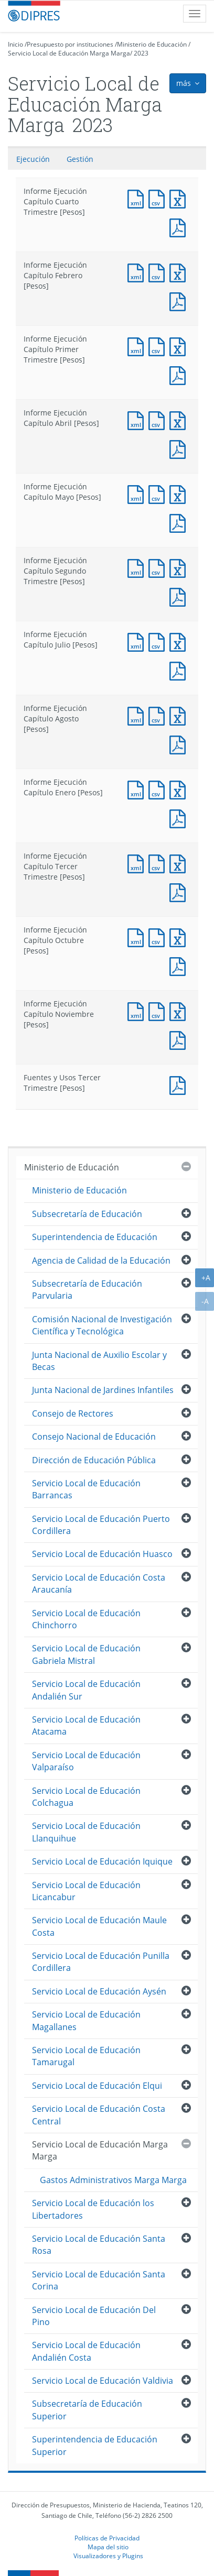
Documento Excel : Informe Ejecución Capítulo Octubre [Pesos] (179, 936)
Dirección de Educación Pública (94, 1460)
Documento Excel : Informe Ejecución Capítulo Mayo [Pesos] (179, 493)
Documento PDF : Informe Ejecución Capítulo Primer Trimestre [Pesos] (179, 374)
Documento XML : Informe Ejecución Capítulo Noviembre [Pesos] (137, 1010)
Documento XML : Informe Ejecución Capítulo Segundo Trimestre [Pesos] (137, 567)
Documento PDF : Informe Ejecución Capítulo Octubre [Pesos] (179, 965)
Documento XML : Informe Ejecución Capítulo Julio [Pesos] (137, 641)
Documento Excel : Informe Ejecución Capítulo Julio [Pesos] (179, 641)
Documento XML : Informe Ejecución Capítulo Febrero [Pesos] (137, 271)
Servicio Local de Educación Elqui (97, 2085)
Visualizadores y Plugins (108, 2555)
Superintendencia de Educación (94, 1237)
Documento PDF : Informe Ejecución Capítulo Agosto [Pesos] (179, 743)
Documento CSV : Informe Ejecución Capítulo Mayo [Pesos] (158, 493)
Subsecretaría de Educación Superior (87, 2409)
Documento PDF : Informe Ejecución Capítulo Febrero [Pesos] (179, 300)
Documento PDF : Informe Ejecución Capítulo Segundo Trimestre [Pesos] (179, 596)
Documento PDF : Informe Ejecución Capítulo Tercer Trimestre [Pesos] (179, 891)
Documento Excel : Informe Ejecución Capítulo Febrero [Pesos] (179, 271)
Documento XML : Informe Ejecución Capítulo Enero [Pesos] (137, 789)
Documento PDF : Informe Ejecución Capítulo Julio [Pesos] (179, 670)
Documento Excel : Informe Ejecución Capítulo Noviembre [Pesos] (179, 1010)
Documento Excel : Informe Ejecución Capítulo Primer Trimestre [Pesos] (179, 345)
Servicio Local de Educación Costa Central (98, 2114)
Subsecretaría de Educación (87, 1214)
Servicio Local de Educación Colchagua (86, 1796)
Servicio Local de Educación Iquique (102, 1861)
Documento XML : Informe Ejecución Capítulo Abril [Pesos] (137, 419)
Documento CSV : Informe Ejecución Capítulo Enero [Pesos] (158, 789)
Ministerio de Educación (152, 44)
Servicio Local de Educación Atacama (86, 1725)
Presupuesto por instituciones (70, 44)
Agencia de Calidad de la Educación (101, 1260)
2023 (141, 53)
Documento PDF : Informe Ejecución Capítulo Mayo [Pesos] (179, 522)
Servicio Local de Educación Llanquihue (86, 1832)
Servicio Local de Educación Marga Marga (69, 53)
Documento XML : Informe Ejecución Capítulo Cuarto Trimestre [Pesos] (137, 198)
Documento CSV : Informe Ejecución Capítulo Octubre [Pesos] (158, 936)
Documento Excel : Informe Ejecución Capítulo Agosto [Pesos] (179, 715)
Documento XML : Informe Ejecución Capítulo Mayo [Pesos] (137, 493)
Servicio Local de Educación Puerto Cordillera (101, 1525)
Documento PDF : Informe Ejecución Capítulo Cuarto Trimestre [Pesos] (179, 226)
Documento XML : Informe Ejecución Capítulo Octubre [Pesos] (137, 936)
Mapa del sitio (108, 2546)
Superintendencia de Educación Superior (94, 2445)
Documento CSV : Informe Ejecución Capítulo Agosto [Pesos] (158, 715)
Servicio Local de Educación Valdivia (102, 2380)
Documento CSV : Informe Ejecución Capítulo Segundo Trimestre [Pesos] (158, 567)
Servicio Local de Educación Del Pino (94, 2316)
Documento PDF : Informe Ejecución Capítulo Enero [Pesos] (179, 817)
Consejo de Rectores (72, 1413)
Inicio (15, 44)
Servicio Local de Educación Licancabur (86, 1891)
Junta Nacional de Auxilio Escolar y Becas (99, 1361)
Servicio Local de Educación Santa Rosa (98, 2244)
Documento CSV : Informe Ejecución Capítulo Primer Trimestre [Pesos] (158, 345)
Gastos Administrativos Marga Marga (113, 2180)
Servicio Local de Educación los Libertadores (93, 2209)
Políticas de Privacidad (107, 2538)
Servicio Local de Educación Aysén (99, 1991)
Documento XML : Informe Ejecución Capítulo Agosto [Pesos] (137, 715)
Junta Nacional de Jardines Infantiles (103, 1390)
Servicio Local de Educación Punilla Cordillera (100, 1962)
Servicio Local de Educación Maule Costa (99, 1926)
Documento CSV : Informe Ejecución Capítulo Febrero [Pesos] (158, 271)
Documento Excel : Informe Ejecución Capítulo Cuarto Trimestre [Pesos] (179, 198)
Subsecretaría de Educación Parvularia (87, 1289)
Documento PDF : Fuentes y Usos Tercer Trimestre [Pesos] (179, 1084)
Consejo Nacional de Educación (94, 1436)
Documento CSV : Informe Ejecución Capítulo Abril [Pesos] (158, 419)
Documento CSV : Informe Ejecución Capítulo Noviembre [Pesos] (158, 1010)
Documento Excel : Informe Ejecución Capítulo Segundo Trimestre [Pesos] (179, 567)
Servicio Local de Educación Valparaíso (86, 1761)
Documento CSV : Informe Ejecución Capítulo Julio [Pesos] (158, 641)
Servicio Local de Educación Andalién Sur (86, 1690)
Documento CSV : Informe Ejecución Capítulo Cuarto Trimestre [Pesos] (158, 198)
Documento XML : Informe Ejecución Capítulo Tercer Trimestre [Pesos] (137, 862)
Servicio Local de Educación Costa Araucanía (98, 1583)
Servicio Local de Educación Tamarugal (86, 2056)
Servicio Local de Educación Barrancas (86, 1489)
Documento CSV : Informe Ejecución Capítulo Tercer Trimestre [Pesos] (158, 862)
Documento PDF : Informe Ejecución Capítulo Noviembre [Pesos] (179, 1039)
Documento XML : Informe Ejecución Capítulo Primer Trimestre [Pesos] (137, 345)
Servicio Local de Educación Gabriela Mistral (86, 1654)
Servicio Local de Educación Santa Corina (98, 2280)
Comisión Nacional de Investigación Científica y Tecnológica (102, 1325)
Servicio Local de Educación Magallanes (86, 2020)
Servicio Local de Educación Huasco (102, 1554)
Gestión (80, 159)
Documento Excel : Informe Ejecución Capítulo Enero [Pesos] (179, 789)
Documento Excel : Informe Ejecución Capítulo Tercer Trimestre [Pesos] (179, 862)
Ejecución (33, 159)
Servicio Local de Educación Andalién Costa (86, 2351)
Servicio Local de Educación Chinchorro (86, 1619)
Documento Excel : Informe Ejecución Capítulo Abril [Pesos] (179, 419)
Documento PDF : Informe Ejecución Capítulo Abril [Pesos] (179, 448)
